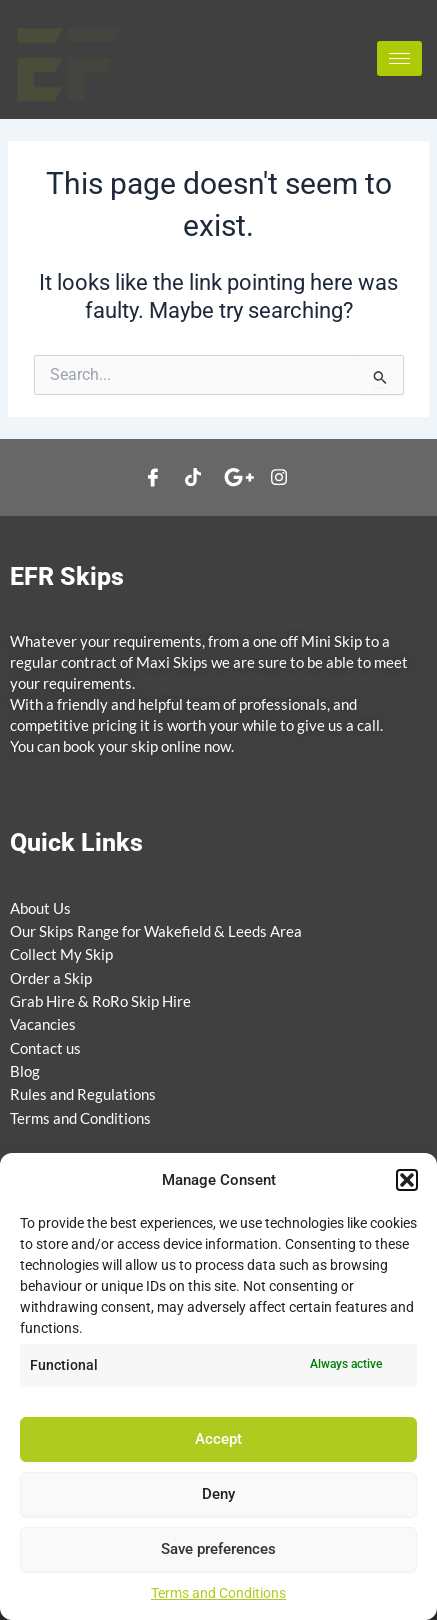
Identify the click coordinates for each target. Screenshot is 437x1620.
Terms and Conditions (218, 1593)
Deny (218, 1494)
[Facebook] (153, 477)
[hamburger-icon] (399, 58)
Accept (218, 1439)
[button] (407, 1180)
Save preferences (218, 1549)
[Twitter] (193, 477)
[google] (239, 477)
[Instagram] (279, 477)
